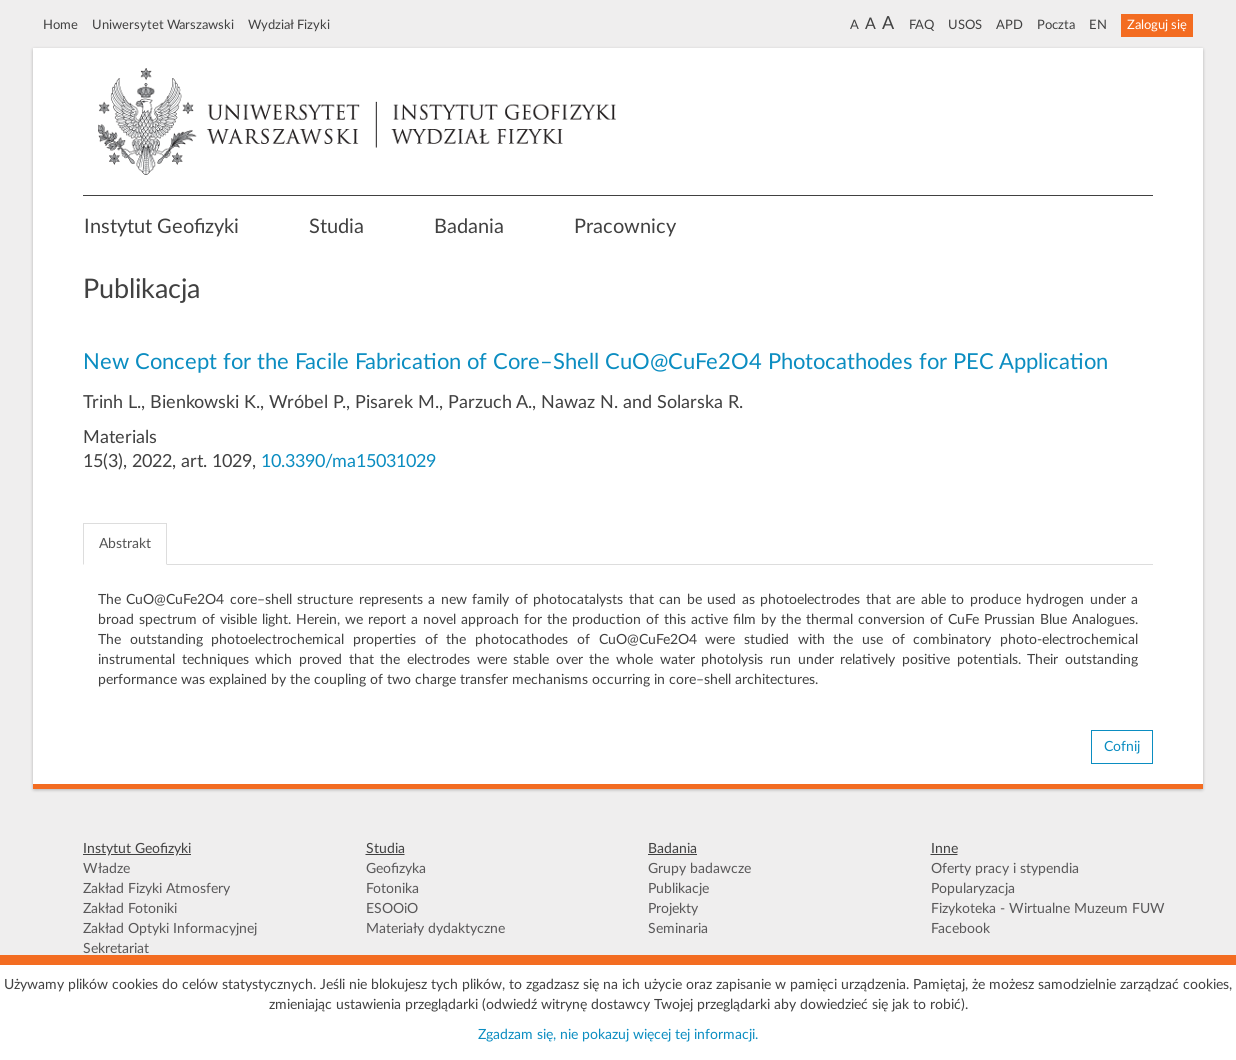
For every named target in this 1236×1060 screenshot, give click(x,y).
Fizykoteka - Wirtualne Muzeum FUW (1048, 909)
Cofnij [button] (1122, 747)
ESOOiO (392, 909)
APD (1009, 25)
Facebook (960, 929)
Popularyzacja (973, 889)
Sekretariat (116, 949)
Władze (106, 869)
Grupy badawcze (699, 869)
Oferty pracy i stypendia (1005, 869)
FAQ (921, 25)
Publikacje (678, 889)
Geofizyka (396, 869)
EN (1098, 25)
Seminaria (678, 929)
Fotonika (392, 889)
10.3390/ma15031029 (348, 462)
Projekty (673, 909)
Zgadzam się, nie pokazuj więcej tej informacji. (618, 1035)
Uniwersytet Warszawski (163, 25)
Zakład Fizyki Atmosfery (156, 889)
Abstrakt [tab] (125, 544)
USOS (965, 25)
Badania (469, 227)
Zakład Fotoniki (130, 909)
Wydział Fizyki (289, 25)
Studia (336, 227)
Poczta (1056, 25)
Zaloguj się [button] (1157, 25)
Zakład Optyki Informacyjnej (170, 929)
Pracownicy (625, 227)
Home (60, 25)
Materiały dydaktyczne (435, 929)
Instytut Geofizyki (161, 227)
